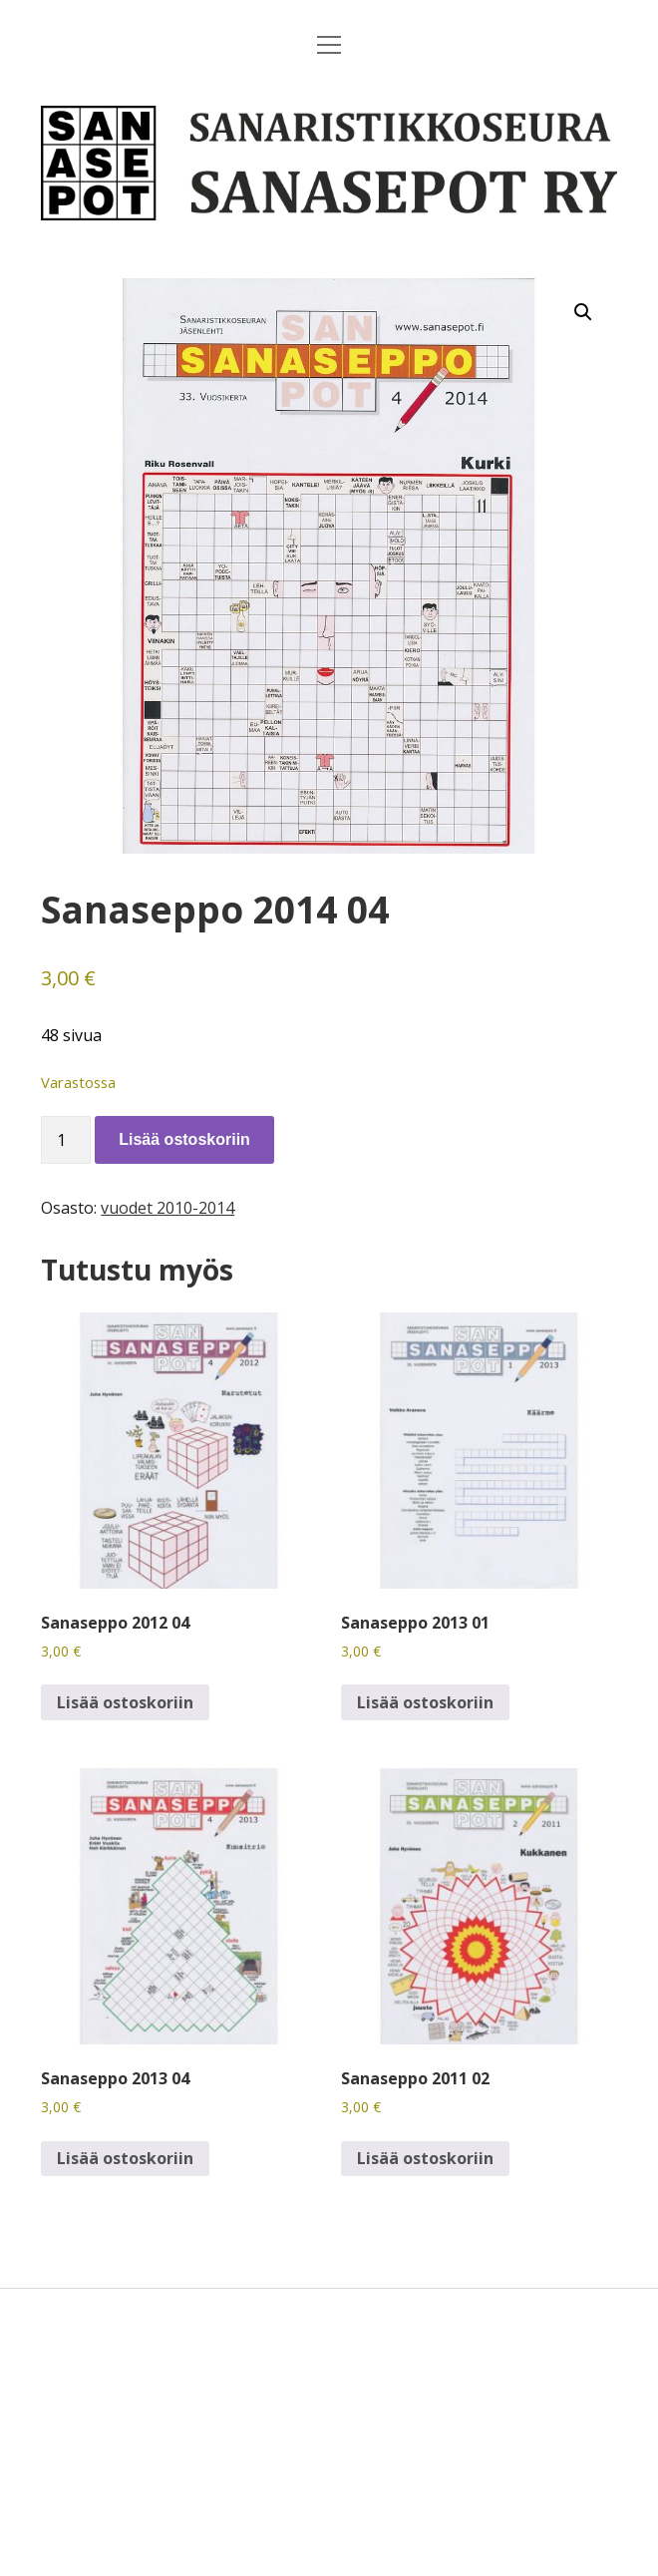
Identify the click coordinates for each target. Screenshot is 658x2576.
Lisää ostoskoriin (184, 1139)
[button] (583, 312)
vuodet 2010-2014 (167, 1208)
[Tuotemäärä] (66, 1140)
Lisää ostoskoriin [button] (125, 1702)
